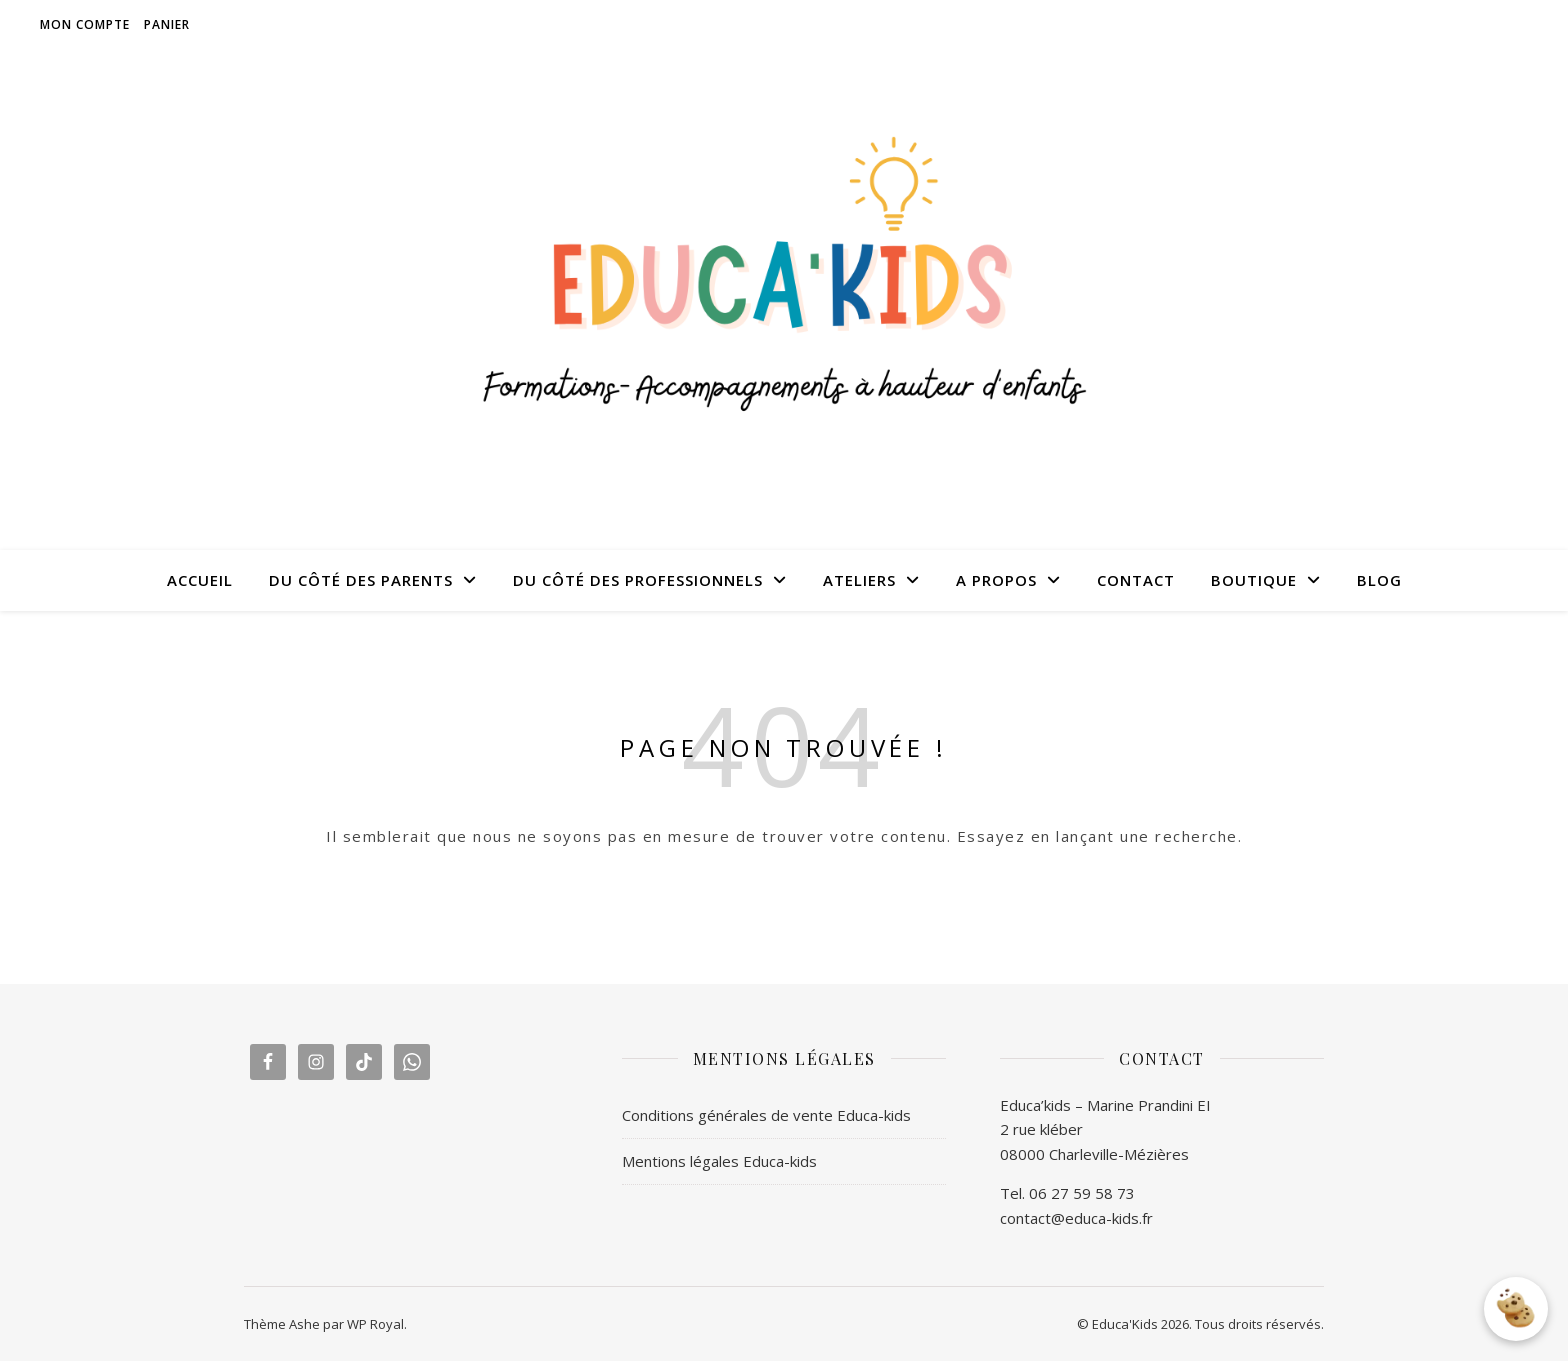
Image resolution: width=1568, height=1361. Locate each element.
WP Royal (375, 1324)
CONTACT (1136, 580)
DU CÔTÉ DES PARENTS (361, 580)
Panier (167, 24)
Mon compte (85, 24)
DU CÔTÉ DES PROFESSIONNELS (638, 580)
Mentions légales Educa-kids (719, 1161)
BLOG (1379, 580)
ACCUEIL (200, 580)
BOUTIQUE (1254, 580)
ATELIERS (859, 580)
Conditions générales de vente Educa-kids (766, 1115)
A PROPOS (996, 580)
